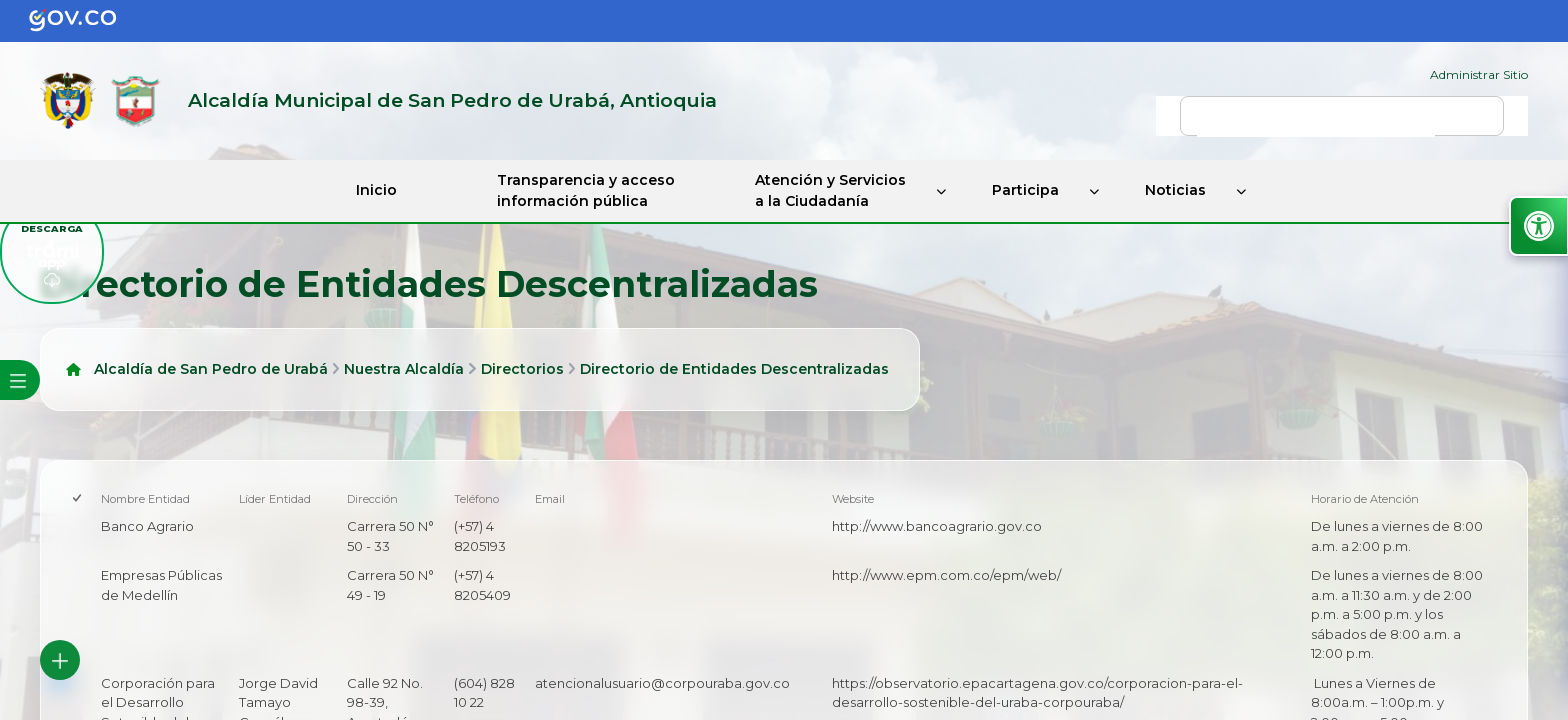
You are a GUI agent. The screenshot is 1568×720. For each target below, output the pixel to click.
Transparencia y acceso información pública (586, 190)
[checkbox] (78, 499)
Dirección (372, 499)
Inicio (376, 190)
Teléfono (476, 499)
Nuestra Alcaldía (404, 369)
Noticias (1175, 190)
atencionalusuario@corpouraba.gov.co (662, 683)
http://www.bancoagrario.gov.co (937, 526)
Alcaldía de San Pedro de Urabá (211, 369)
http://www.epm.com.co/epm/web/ (946, 575)
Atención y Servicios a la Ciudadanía (830, 190)
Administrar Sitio (1479, 74)
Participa (1025, 190)
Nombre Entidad (145, 499)
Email (550, 499)
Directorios (522, 369)
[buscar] (1316, 125)
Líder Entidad (275, 499)
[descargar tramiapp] (52, 252)
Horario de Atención (1365, 499)
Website (853, 499)
